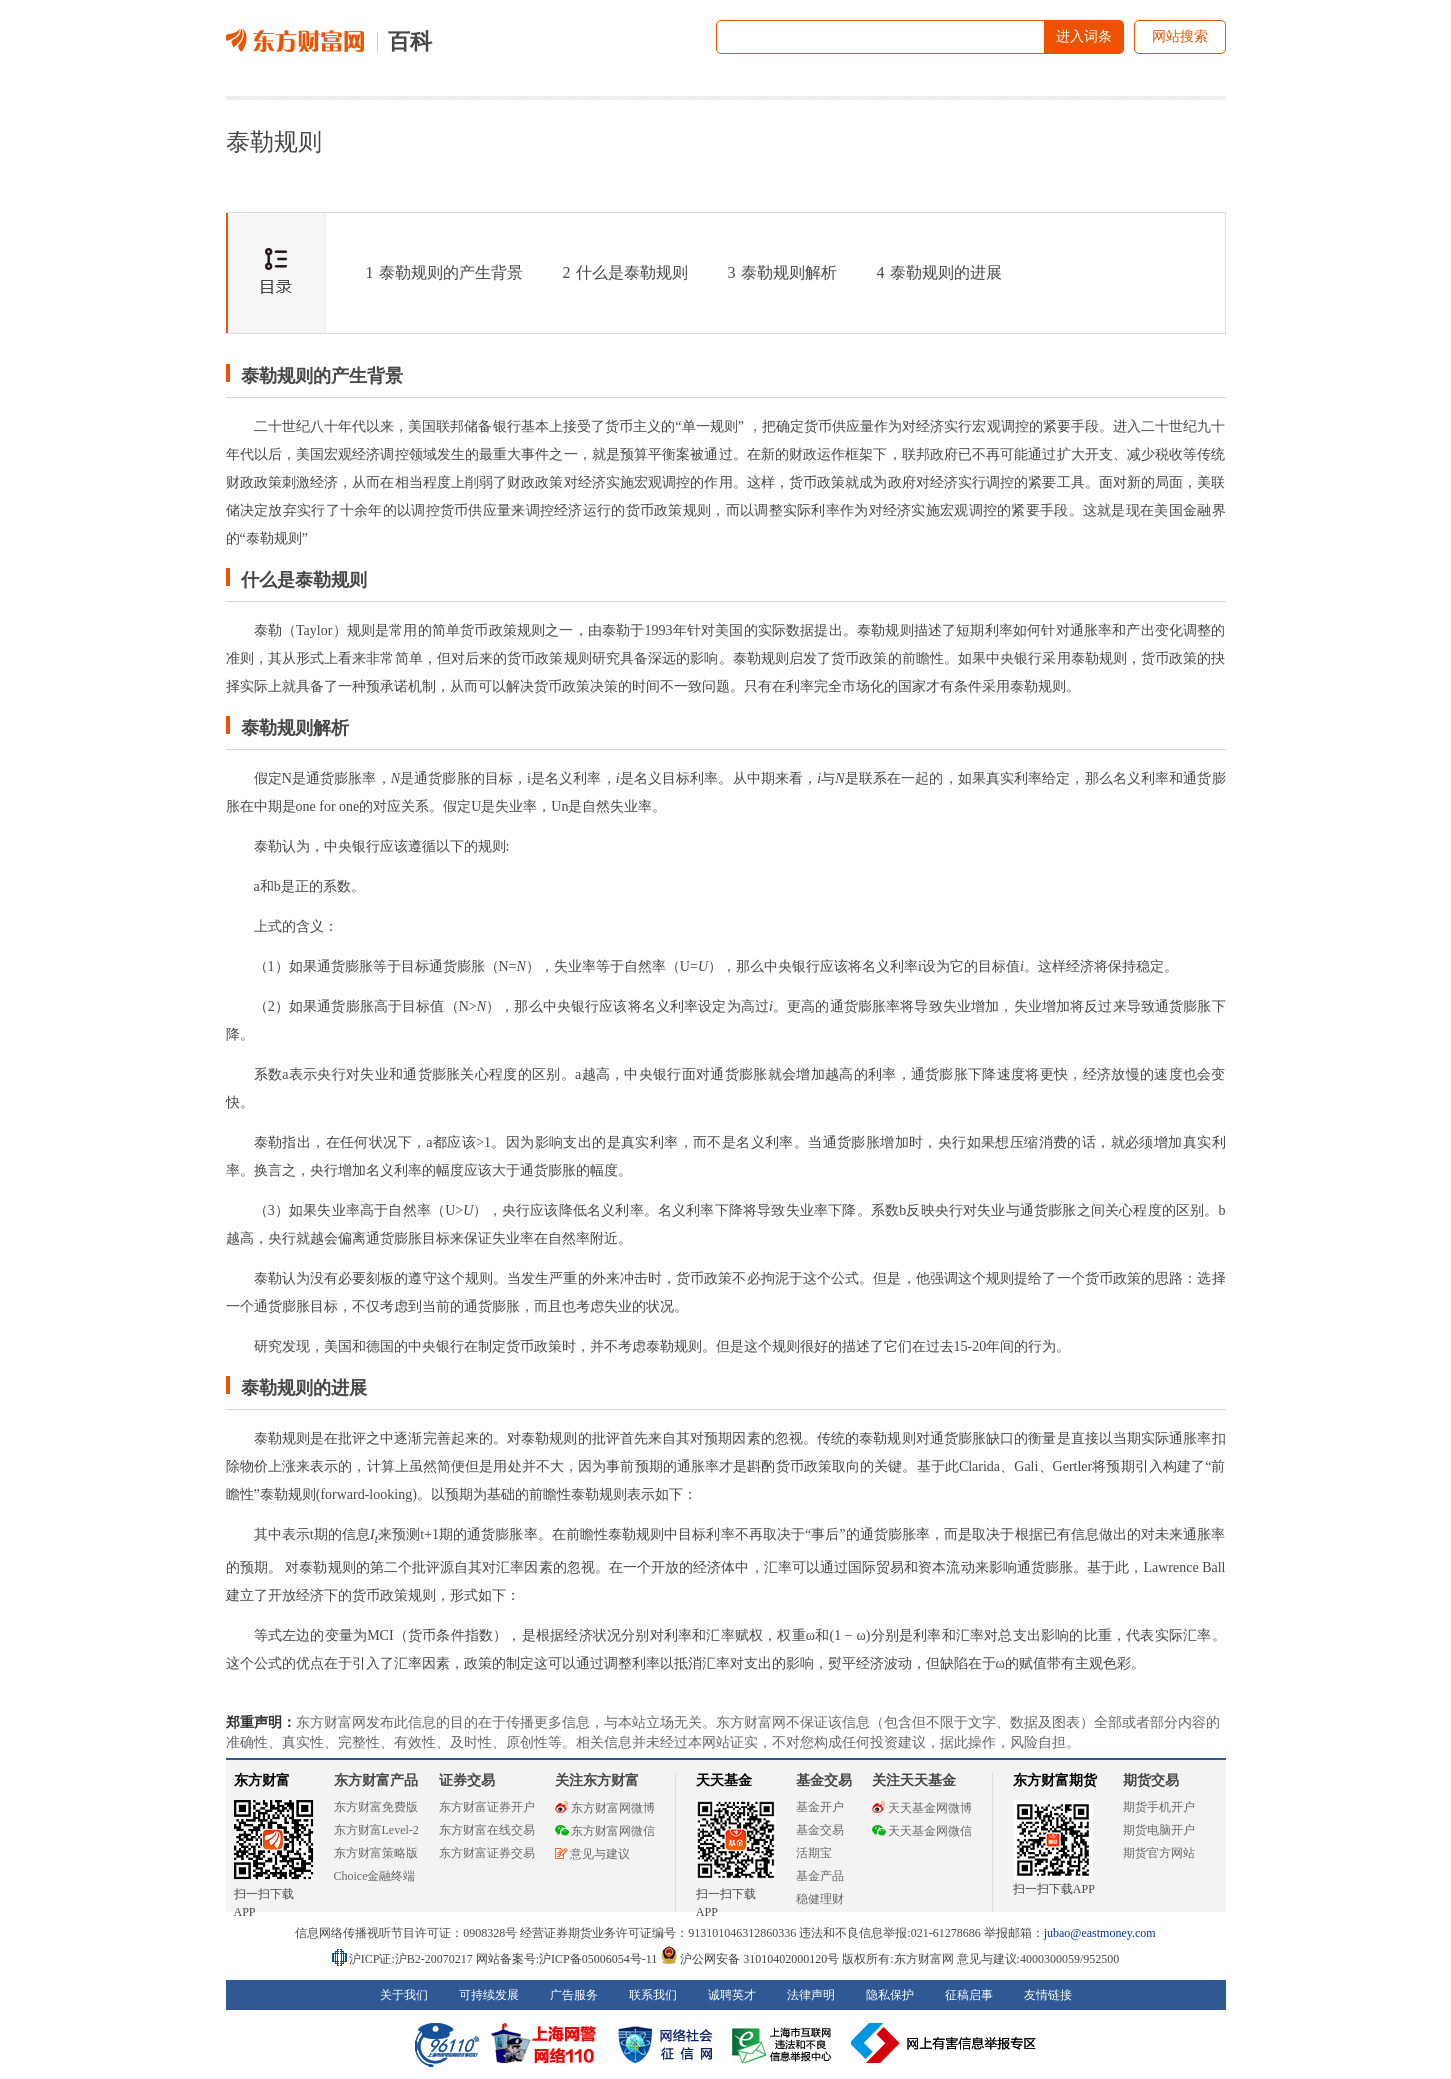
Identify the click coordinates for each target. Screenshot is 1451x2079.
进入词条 (1084, 36)
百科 (410, 41)
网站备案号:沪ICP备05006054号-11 (568, 1959)
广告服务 (574, 1995)
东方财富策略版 (376, 1853)
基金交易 (820, 1830)
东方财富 (262, 1780)
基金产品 (820, 1876)
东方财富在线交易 (487, 1830)
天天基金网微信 (922, 1831)
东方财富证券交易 (487, 1853)
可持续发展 (489, 1995)
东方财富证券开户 (487, 1807)
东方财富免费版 (376, 1807)
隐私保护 (890, 1995)
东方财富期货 (1055, 1780)
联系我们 (653, 1995)
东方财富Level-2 (376, 1830)
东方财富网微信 (605, 1831)
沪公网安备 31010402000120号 (749, 1959)
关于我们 (404, 1995)
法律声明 (811, 1995)
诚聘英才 (732, 1995)
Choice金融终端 (375, 1876)
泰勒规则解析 (782, 272)
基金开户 (820, 1807)
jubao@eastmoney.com (1100, 1933)
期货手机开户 (1159, 1807)
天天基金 (724, 1780)
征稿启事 (969, 1995)
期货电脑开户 (1159, 1830)
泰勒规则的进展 (939, 272)
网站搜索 (1180, 36)
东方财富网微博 (605, 1808)
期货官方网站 (1159, 1853)
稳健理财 (820, 1899)
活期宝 (814, 1853)
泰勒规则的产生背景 (444, 272)
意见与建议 (592, 1854)
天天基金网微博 (922, 1808)
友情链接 (1048, 1995)
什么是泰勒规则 (625, 272)
